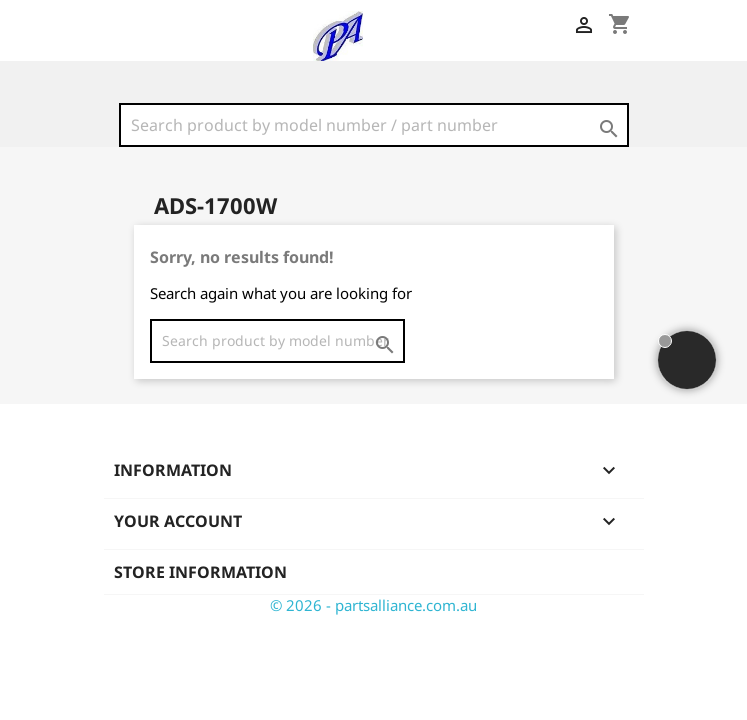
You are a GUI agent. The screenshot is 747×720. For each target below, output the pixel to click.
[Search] (374, 125)
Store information (200, 572)
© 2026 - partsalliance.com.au (373, 605)
